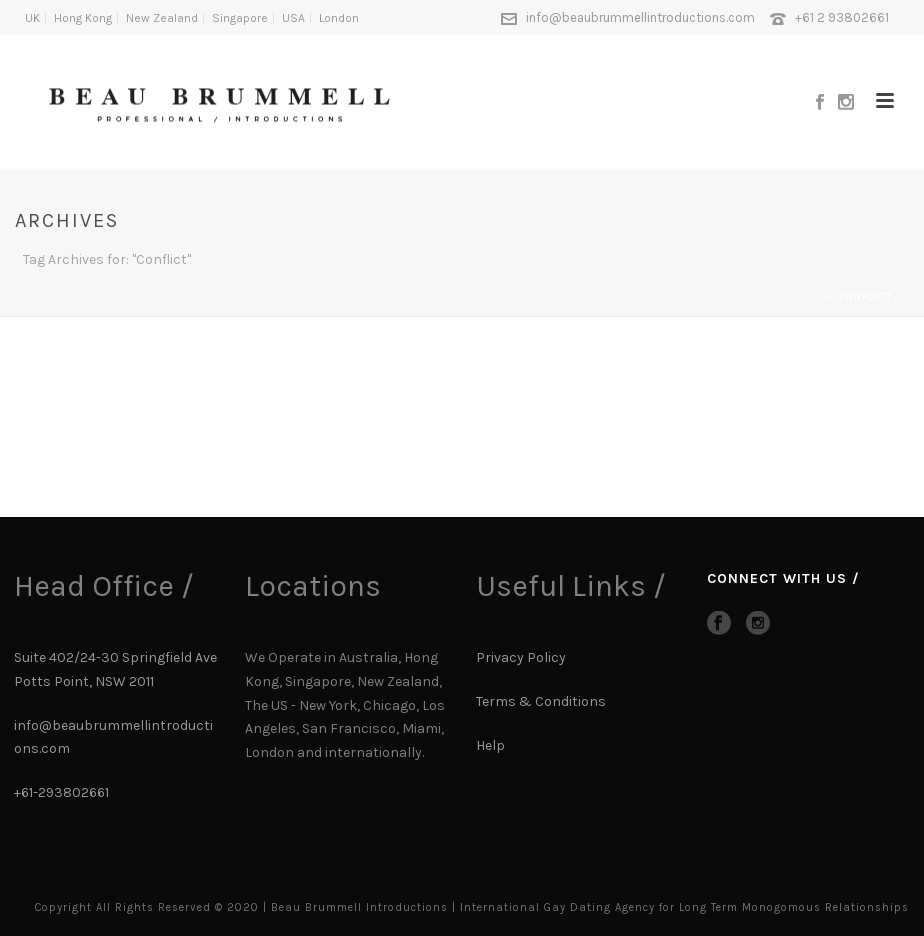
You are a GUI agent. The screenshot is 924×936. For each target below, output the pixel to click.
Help (492, 745)
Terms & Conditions (541, 701)
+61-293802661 (61, 792)
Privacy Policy (521, 657)
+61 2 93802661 (842, 17)
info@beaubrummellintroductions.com (640, 17)
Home (805, 297)
